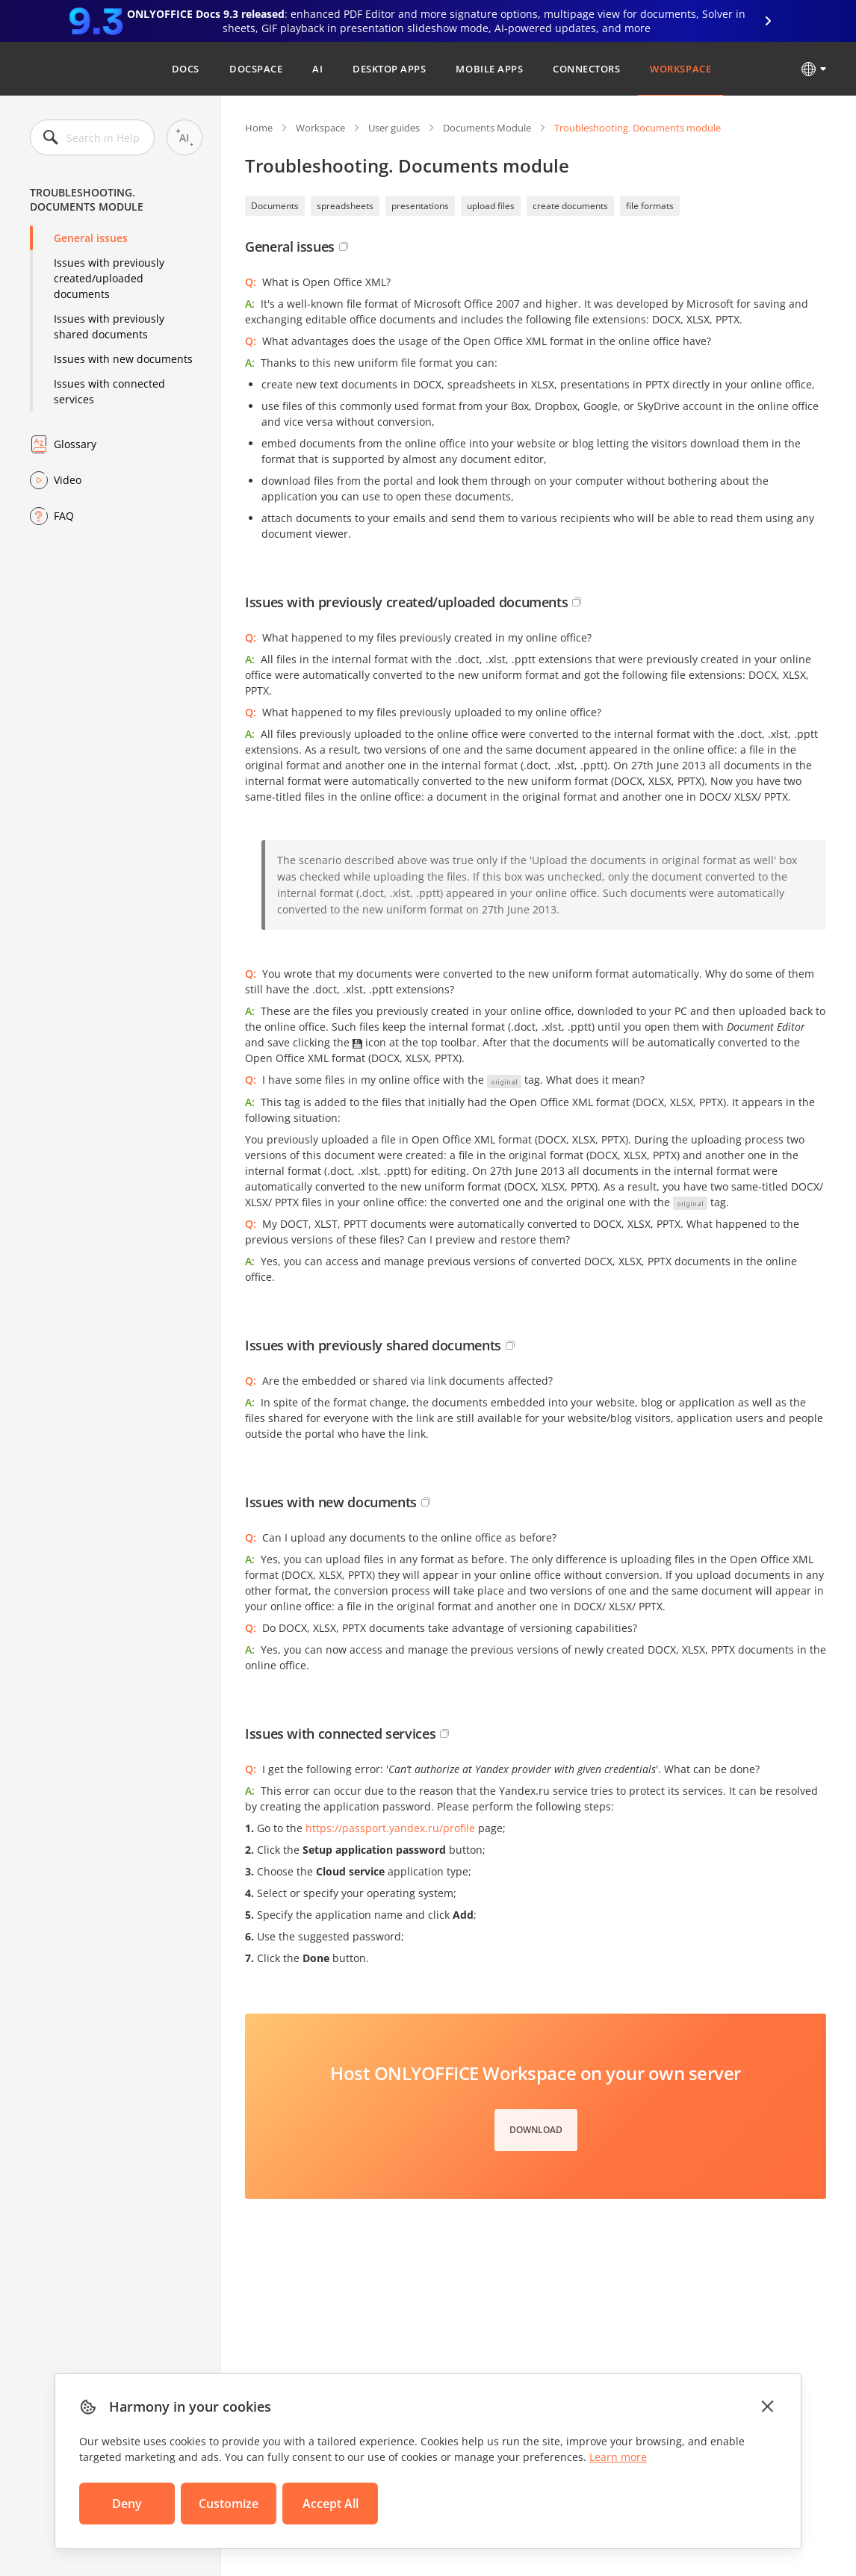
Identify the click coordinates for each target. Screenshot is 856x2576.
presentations (420, 205)
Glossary (75, 444)
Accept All (331, 2503)
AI (317, 68)
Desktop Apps (389, 68)
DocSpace (255, 68)
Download (535, 2129)
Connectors (586, 68)
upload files (491, 205)
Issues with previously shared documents (109, 326)
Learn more (618, 2457)
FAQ (64, 516)
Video (67, 480)
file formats (650, 205)
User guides (394, 127)
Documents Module (487, 127)
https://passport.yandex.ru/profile (390, 1828)
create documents (570, 205)
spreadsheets (345, 205)
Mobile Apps (489, 68)
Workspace (680, 68)
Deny (127, 2503)
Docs (185, 68)
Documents (275, 205)
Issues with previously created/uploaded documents (109, 278)
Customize (228, 2503)
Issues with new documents (123, 359)
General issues (91, 238)
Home (259, 127)
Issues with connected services (109, 391)
